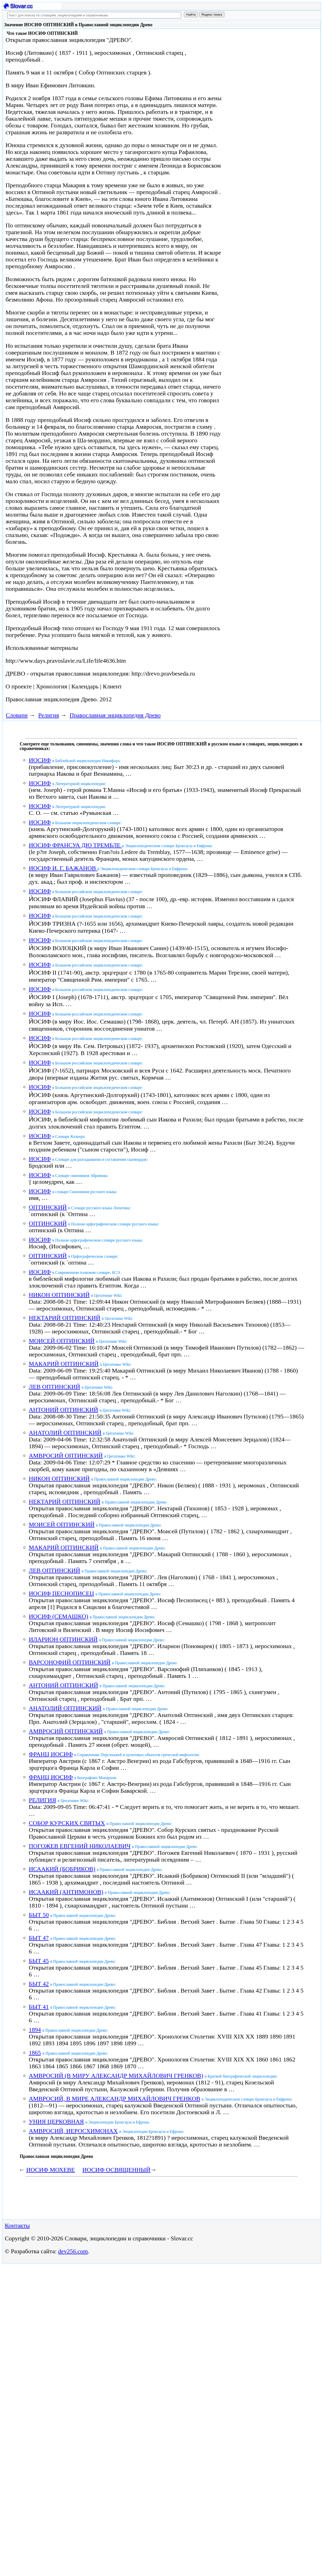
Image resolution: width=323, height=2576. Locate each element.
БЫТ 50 (39, 1915)
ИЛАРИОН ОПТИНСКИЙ (63, 1639)
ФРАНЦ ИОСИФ (51, 1754)
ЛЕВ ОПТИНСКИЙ (54, 1386)
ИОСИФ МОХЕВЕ (50, 2169)
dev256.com (73, 2251)
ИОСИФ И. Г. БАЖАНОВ (63, 868)
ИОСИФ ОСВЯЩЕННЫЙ (117, 2169)
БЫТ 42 (39, 1983)
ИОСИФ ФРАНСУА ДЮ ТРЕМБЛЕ (75, 845)
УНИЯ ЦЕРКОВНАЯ (56, 2121)
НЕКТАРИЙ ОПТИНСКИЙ (64, 1317)
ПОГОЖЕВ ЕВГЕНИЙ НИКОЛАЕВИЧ (79, 1846)
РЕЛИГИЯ (42, 1800)
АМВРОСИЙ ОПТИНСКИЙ (66, 1455)
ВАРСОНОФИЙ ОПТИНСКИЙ (70, 1662)
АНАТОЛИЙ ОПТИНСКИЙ (65, 1432)
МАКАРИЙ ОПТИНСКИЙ (64, 1363)
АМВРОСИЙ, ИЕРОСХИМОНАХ (73, 2131)
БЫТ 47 (39, 1938)
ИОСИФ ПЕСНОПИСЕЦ (61, 1593)
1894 (35, 2029)
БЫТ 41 (39, 2006)
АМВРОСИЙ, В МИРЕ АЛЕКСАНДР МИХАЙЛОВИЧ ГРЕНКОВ (114, 2098)
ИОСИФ (40, 760)
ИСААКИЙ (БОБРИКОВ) (62, 1869)
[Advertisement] (266, 71)
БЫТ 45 (39, 1960)
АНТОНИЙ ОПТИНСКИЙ (63, 1409)
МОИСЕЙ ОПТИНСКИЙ (62, 1340)
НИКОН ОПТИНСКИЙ (59, 1295)
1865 (35, 2052)
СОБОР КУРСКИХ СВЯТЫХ (67, 1823)
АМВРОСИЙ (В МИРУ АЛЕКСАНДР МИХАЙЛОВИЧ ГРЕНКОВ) (116, 2075)
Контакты (17, 2225)
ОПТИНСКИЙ (48, 1207)
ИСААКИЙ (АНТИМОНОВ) (66, 1892)
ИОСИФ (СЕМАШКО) (58, 1616)
